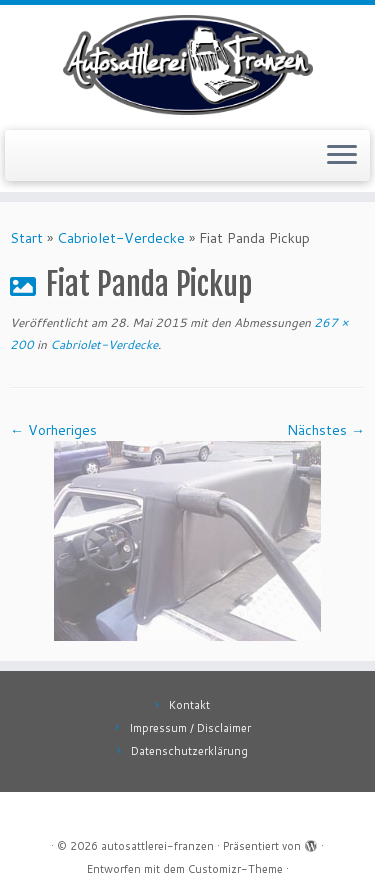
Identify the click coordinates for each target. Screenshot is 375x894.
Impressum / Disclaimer (190, 728)
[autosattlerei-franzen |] (187, 65)
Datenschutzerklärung (189, 751)
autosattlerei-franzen (157, 846)
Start (26, 238)
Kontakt (189, 705)
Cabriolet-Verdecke (121, 238)
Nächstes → (326, 430)
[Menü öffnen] (342, 156)
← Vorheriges (53, 430)
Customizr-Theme (235, 869)
